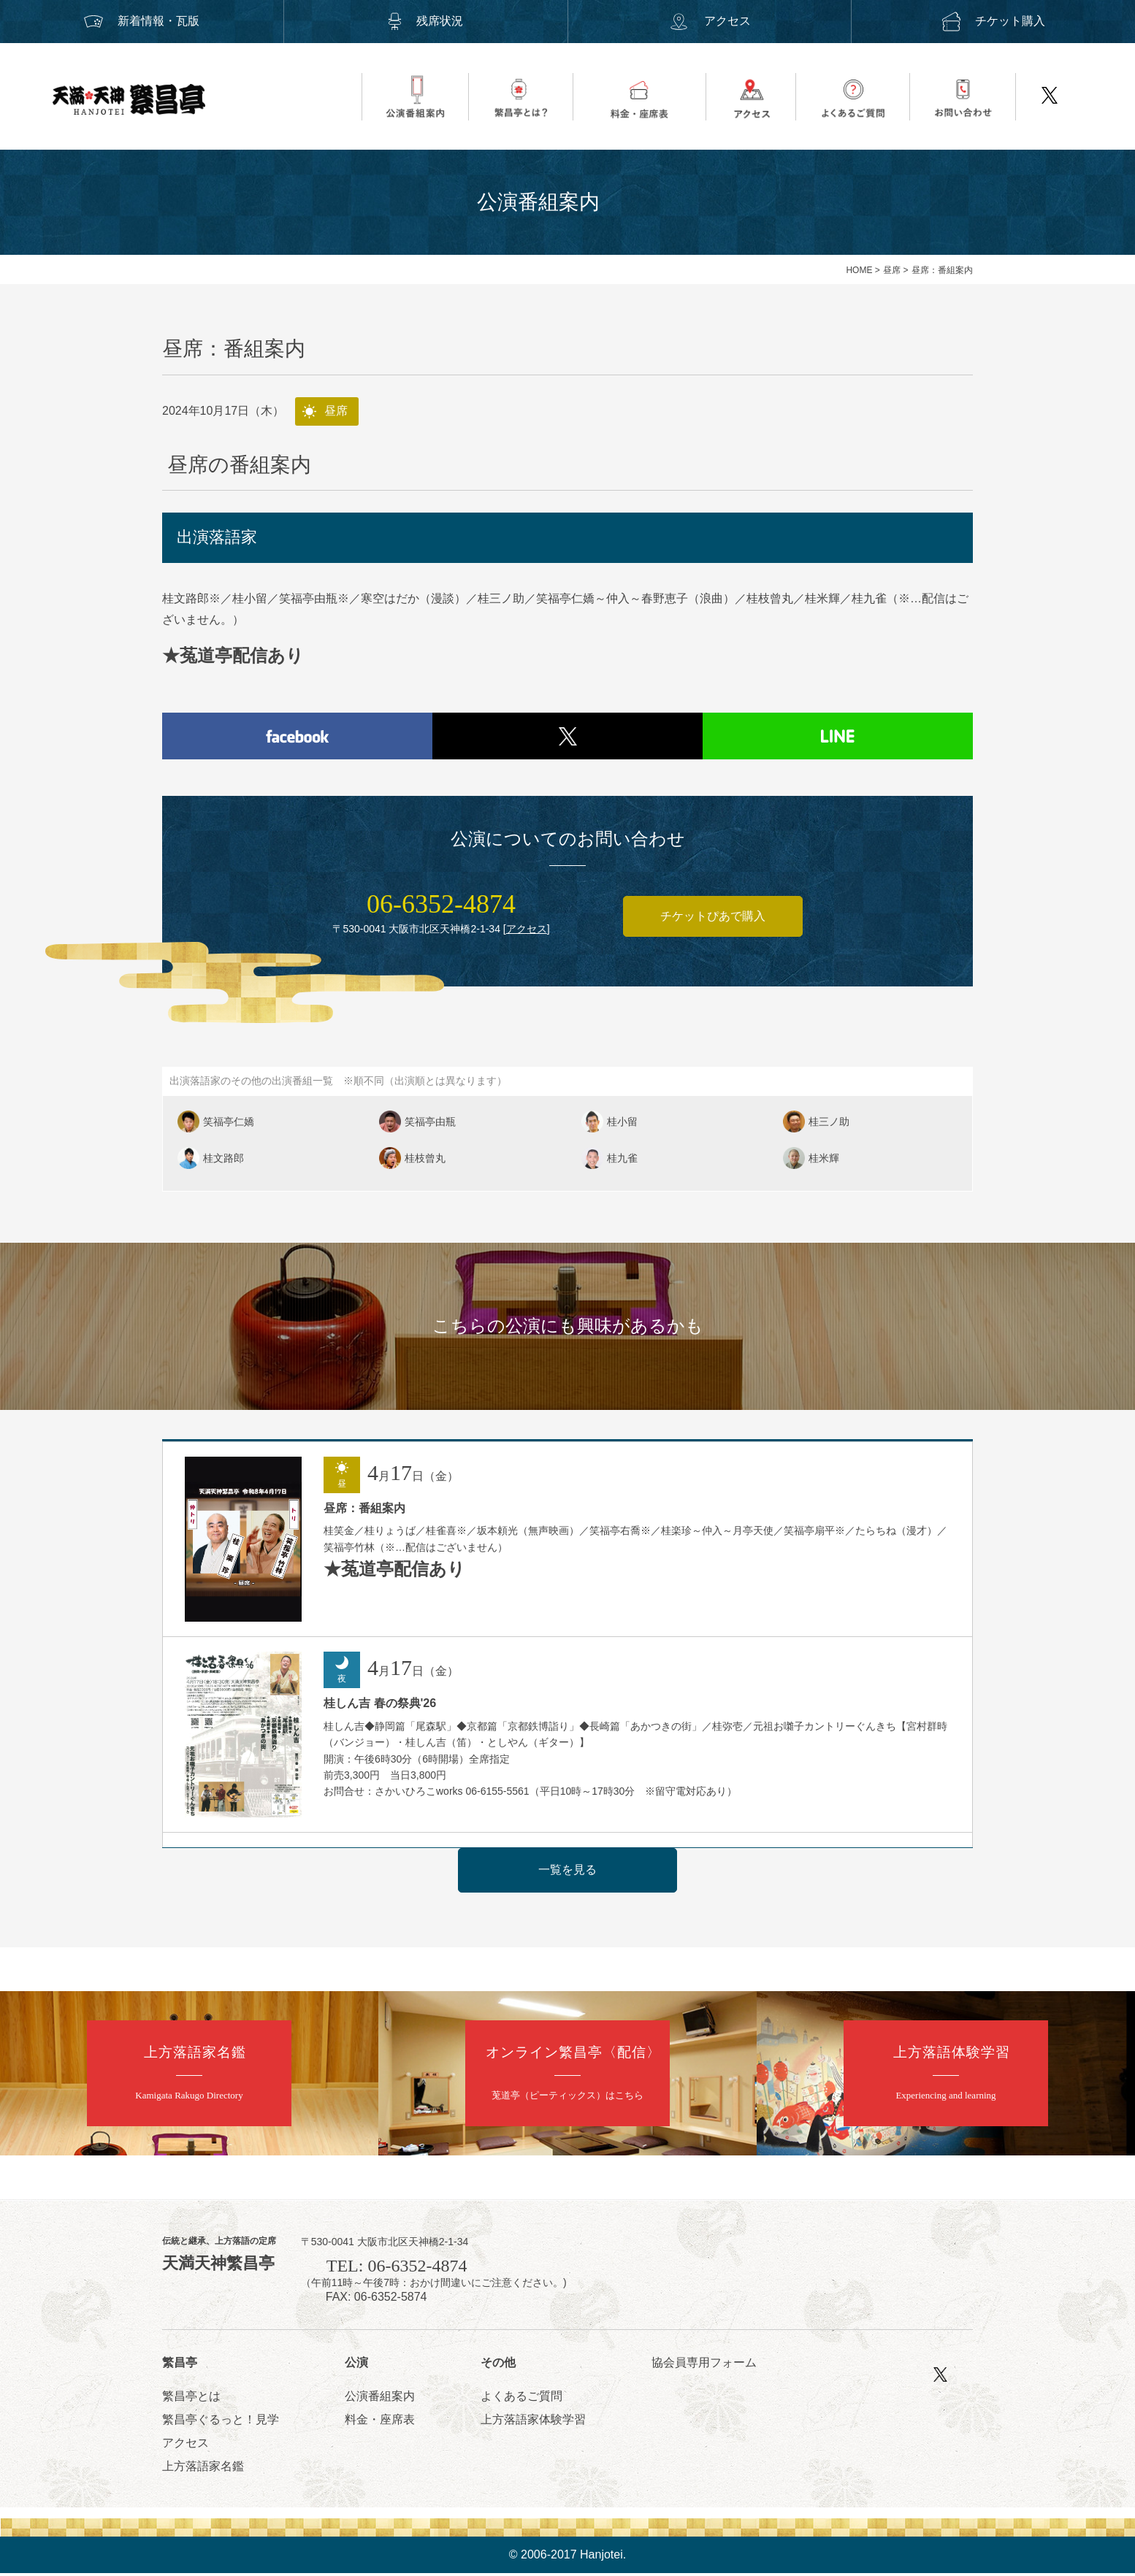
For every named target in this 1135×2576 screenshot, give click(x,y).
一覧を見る (567, 1872)
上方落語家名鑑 (203, 2469)
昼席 (892, 270)
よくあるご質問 (521, 2399)
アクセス (709, 21)
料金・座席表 (380, 2422)
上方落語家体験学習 (533, 2422)
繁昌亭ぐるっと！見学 (220, 2422)
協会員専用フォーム (704, 2366)
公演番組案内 (380, 2399)
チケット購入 (993, 21)
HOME (859, 270)
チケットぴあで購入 (712, 919)
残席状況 (425, 21)
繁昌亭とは (191, 2399)
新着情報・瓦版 (141, 21)
